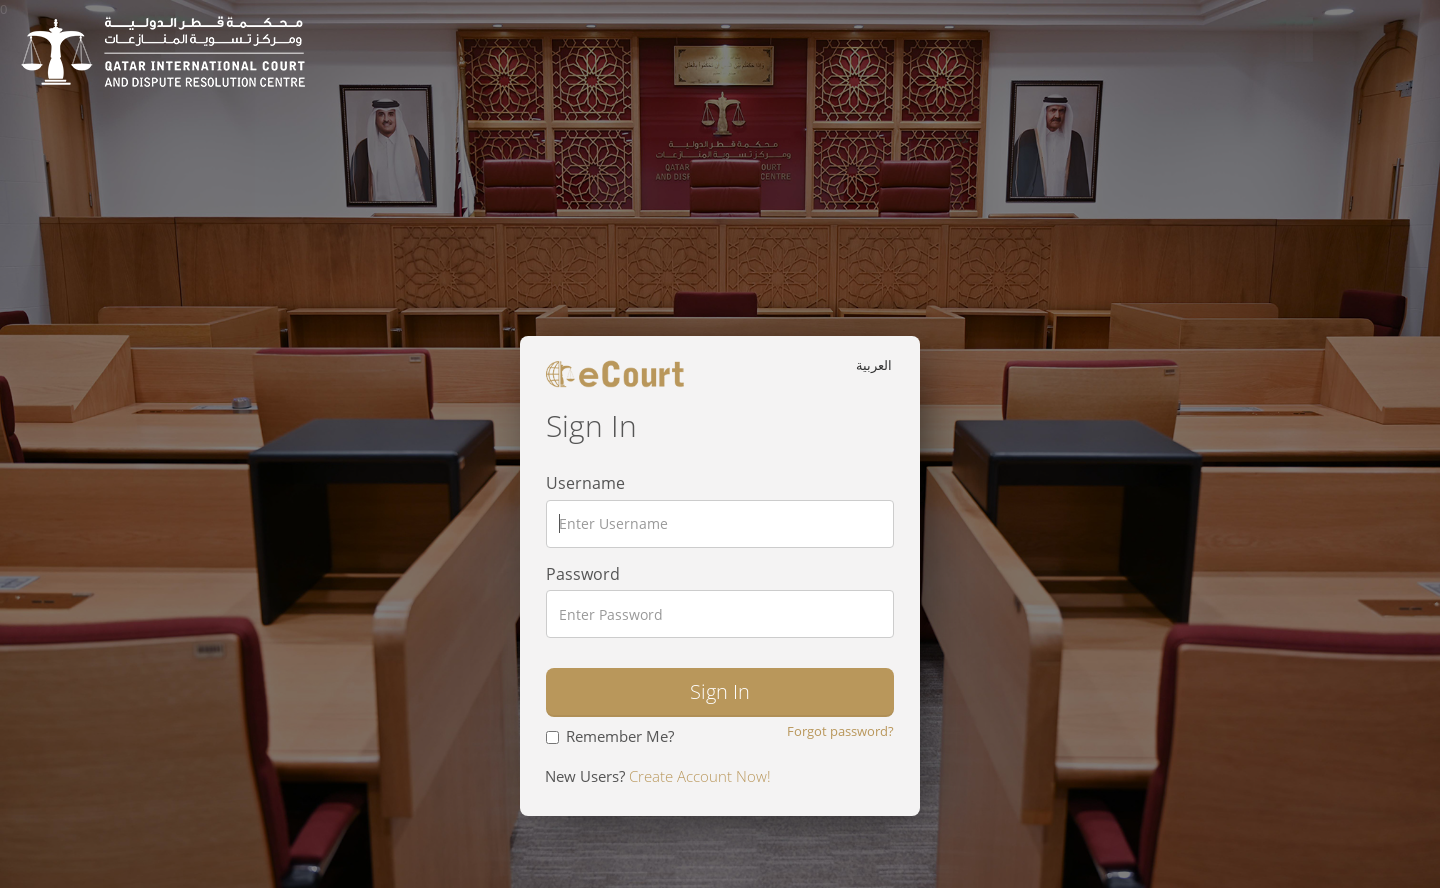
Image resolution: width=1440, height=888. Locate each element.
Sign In (720, 691)
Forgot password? (840, 731)
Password (583, 574)
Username (585, 483)
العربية (875, 365)
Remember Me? (610, 736)
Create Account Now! (698, 776)
